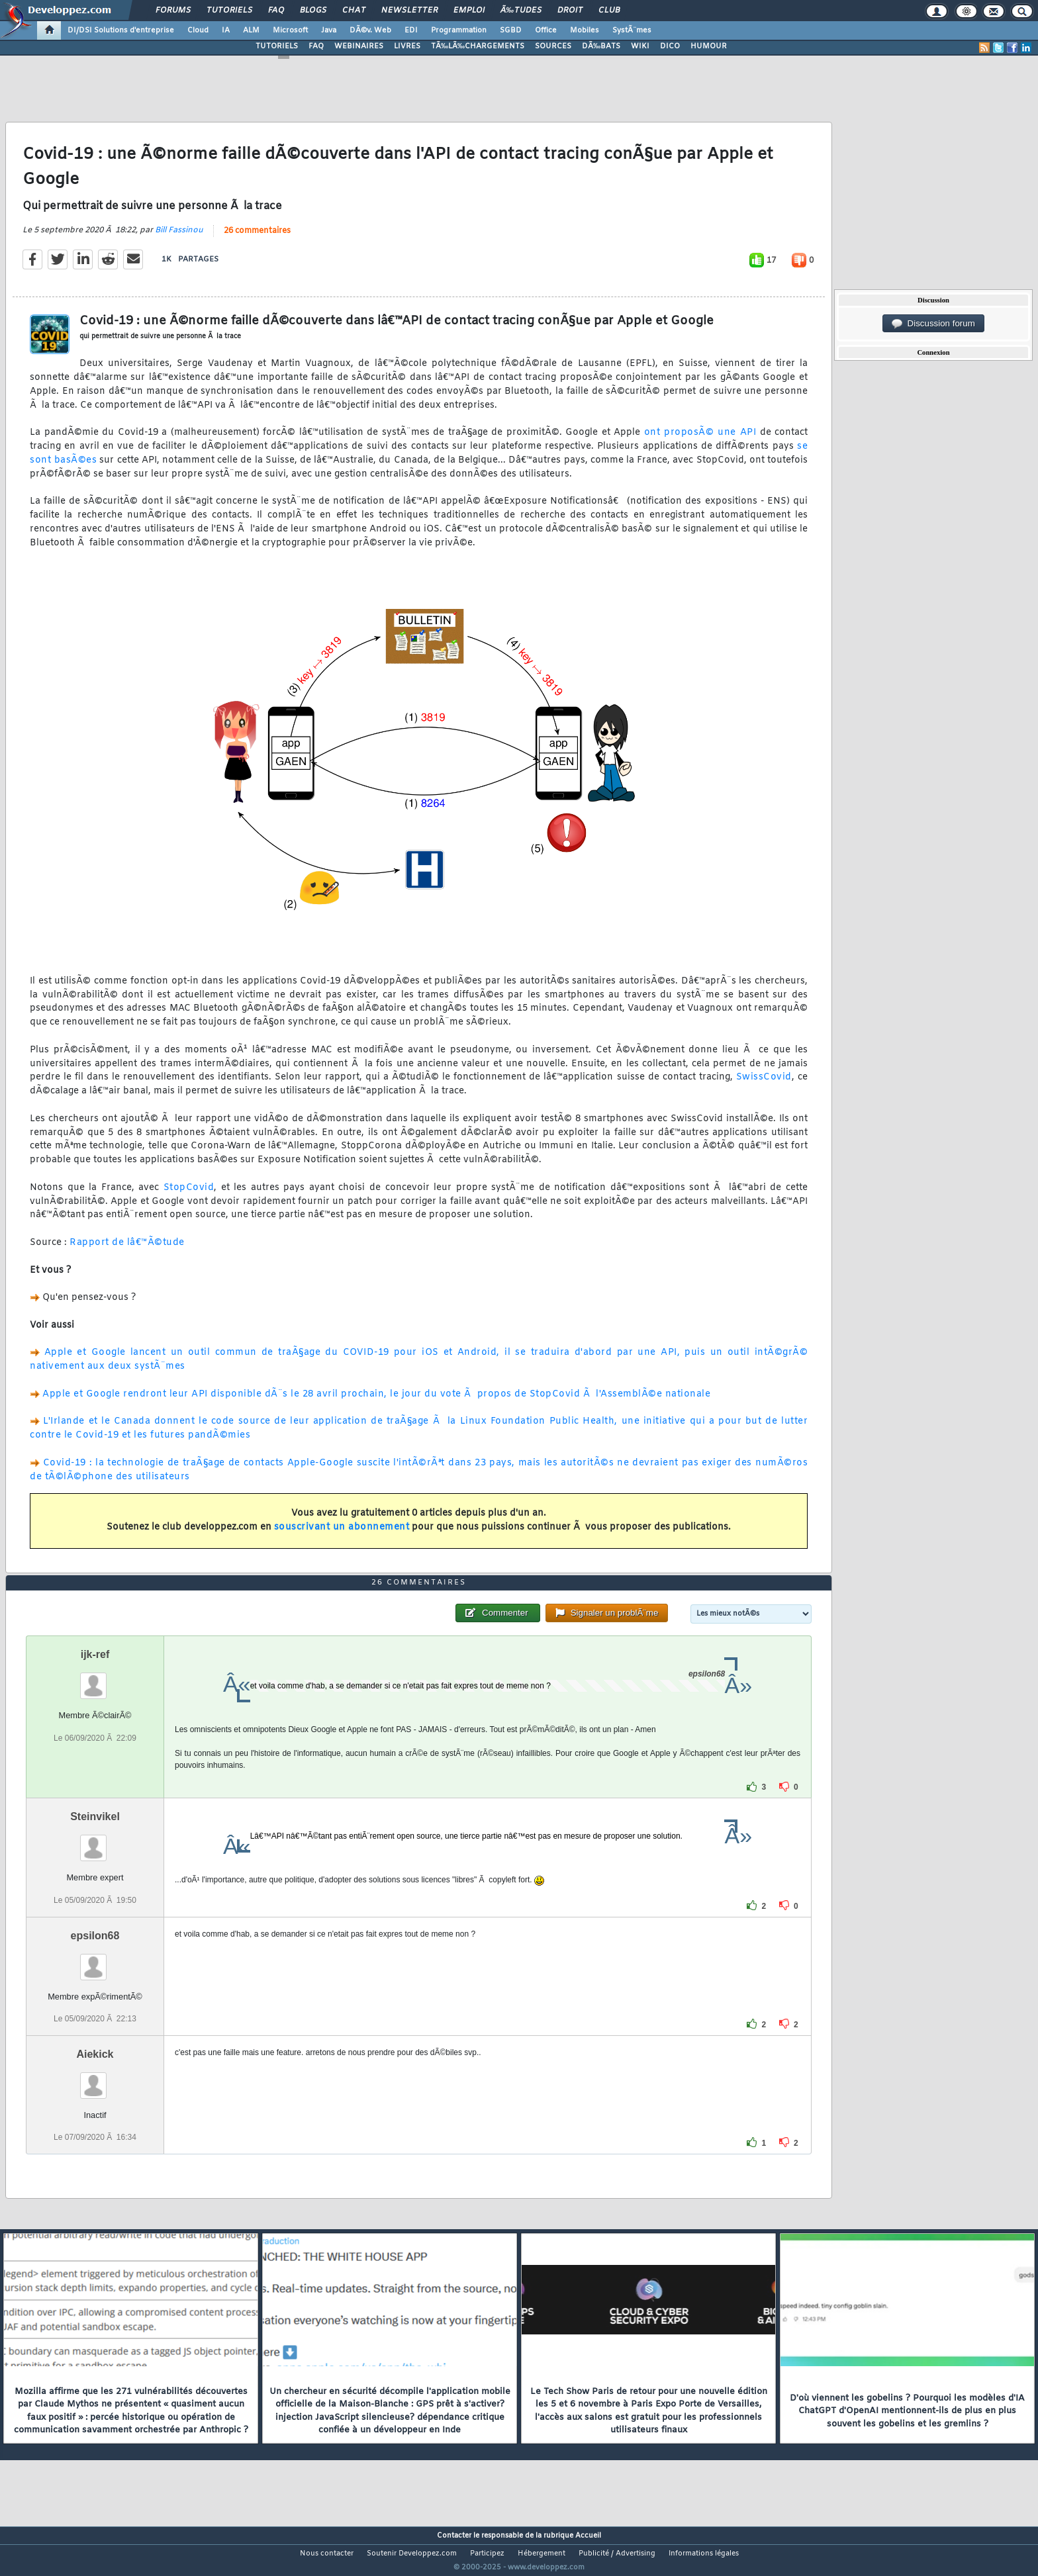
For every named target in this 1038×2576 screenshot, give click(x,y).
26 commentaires (257, 239)
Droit (570, 10)
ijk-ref (95, 1679)
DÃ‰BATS (601, 46)
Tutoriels (229, 10)
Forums (173, 10)
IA (226, 30)
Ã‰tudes (521, 10)
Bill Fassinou (179, 238)
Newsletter (409, 10)
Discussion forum (933, 323)
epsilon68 (95, 1960)
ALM (251, 30)
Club (609, 10)
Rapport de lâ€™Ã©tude (127, 1251)
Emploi (469, 10)
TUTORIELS (277, 46)
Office (546, 30)
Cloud (198, 30)
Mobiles (584, 30)
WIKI (640, 46)
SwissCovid (764, 1086)
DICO (670, 46)
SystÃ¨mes (631, 30)
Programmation (459, 30)
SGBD (511, 30)
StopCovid (189, 1195)
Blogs (313, 10)
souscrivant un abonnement (342, 1535)
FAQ (276, 10)
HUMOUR (708, 46)
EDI (411, 30)
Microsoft (290, 30)
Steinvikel (95, 1841)
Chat (354, 10)
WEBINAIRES (358, 46)
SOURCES (553, 46)
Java (328, 30)
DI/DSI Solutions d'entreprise (121, 30)
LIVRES (407, 46)
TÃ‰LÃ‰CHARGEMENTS (477, 46)
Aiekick (94, 2078)
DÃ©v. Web (370, 30)
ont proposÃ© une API (700, 441)
